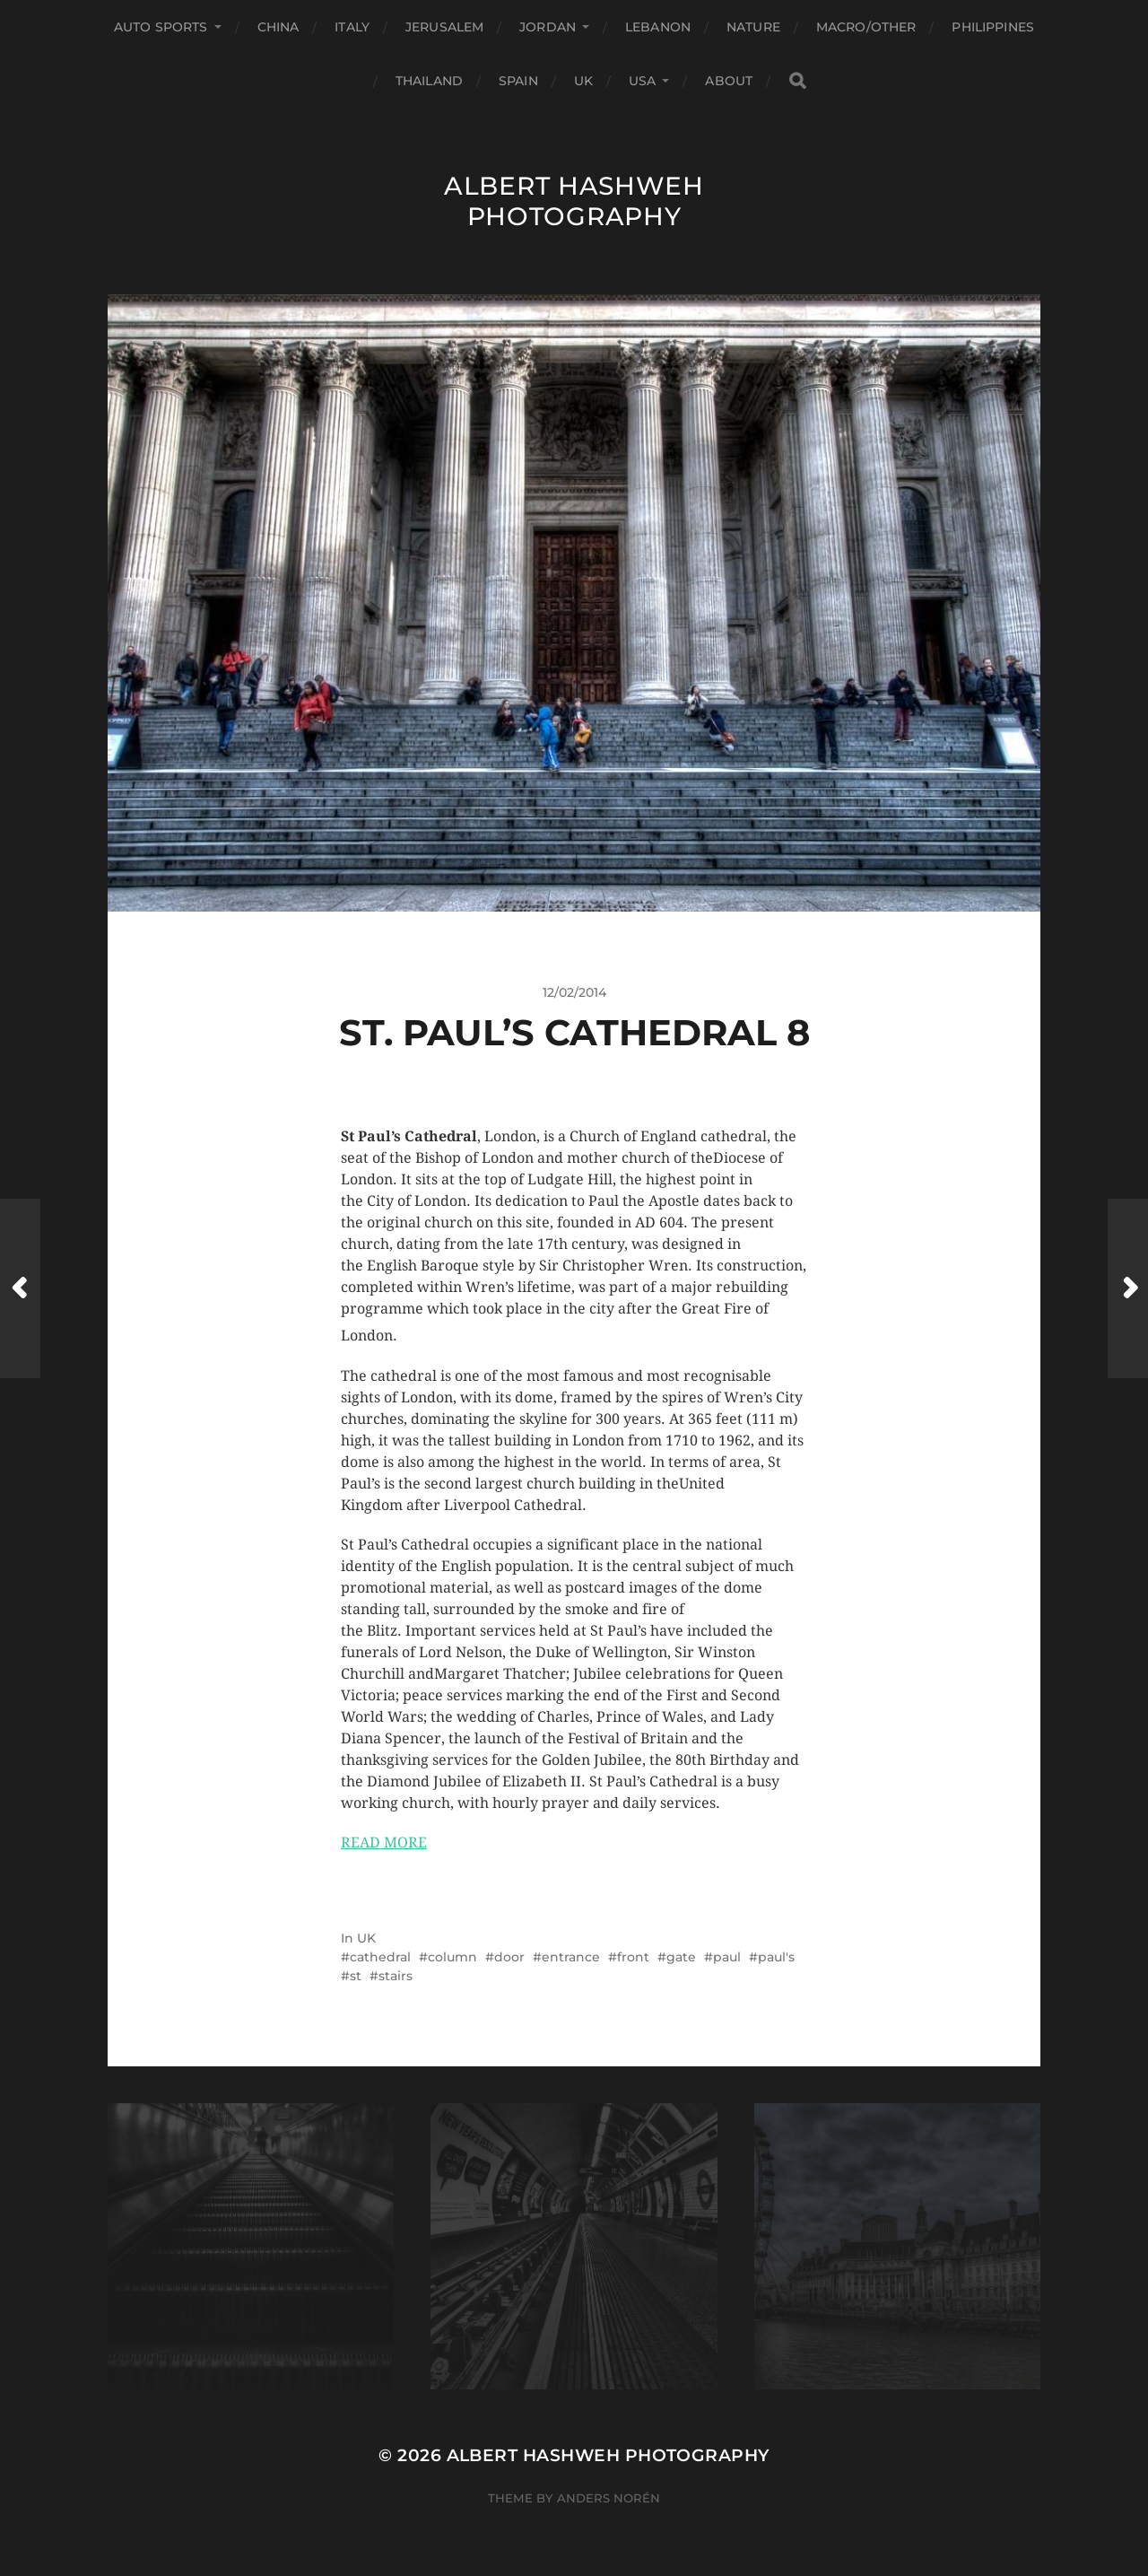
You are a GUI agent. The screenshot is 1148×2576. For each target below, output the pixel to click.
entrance (571, 1957)
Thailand (429, 81)
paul (727, 1957)
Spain (518, 81)
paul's (776, 1957)
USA (642, 81)
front (633, 1957)
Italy (352, 27)
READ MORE (384, 1842)
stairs (395, 1976)
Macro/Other (866, 27)
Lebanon (658, 27)
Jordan (547, 27)
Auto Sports (161, 27)
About (728, 81)
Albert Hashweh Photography (574, 200)
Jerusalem (444, 27)
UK (583, 81)
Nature (753, 27)
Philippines (993, 27)
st (355, 1976)
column (452, 1957)
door (509, 1957)
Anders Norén (608, 2498)
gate (681, 1957)
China (278, 27)
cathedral (380, 1957)
